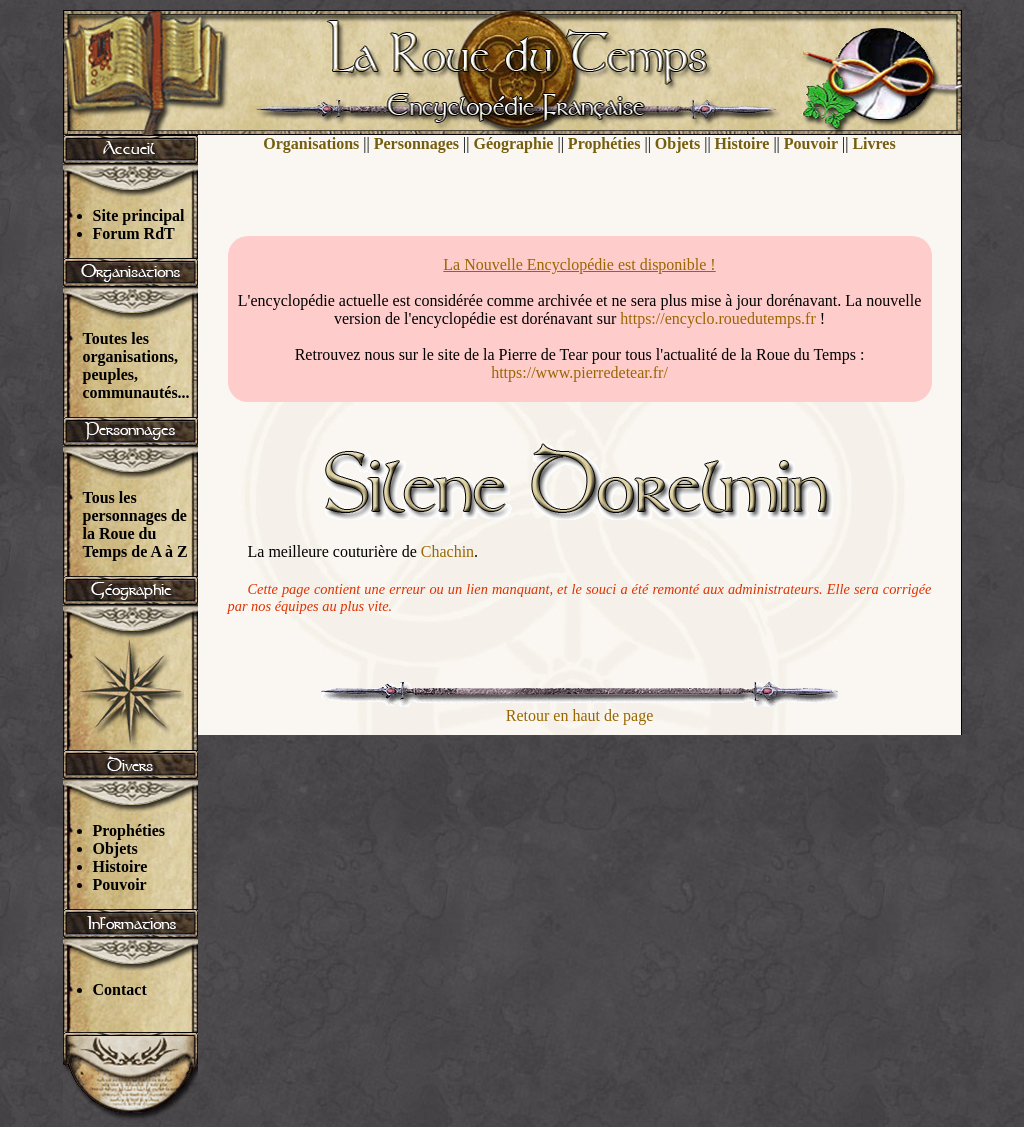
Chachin (447, 551)
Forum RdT (134, 233)
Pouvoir (120, 884)
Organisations (311, 143)
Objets (115, 848)
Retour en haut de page (580, 715)
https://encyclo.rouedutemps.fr (718, 318)
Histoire (120, 866)
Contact (120, 989)
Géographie (513, 143)
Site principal (139, 215)
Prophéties (129, 830)
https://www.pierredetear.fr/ (579, 372)
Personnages (416, 143)
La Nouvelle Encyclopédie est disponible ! (579, 264)
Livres (873, 143)
